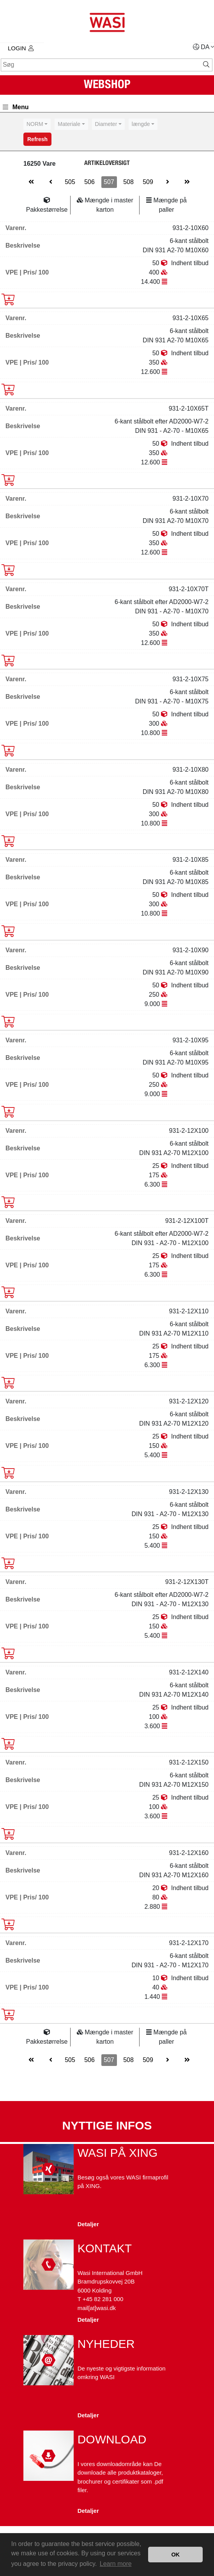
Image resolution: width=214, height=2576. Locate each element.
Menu (16, 107)
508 (128, 182)
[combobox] (37, 124)
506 (89, 182)
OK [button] (175, 2554)
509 (148, 182)
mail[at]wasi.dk (97, 2308)
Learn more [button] (116, 2563)
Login (21, 48)
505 (70, 182)
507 (109, 182)
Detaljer (88, 2224)
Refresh (37, 139)
